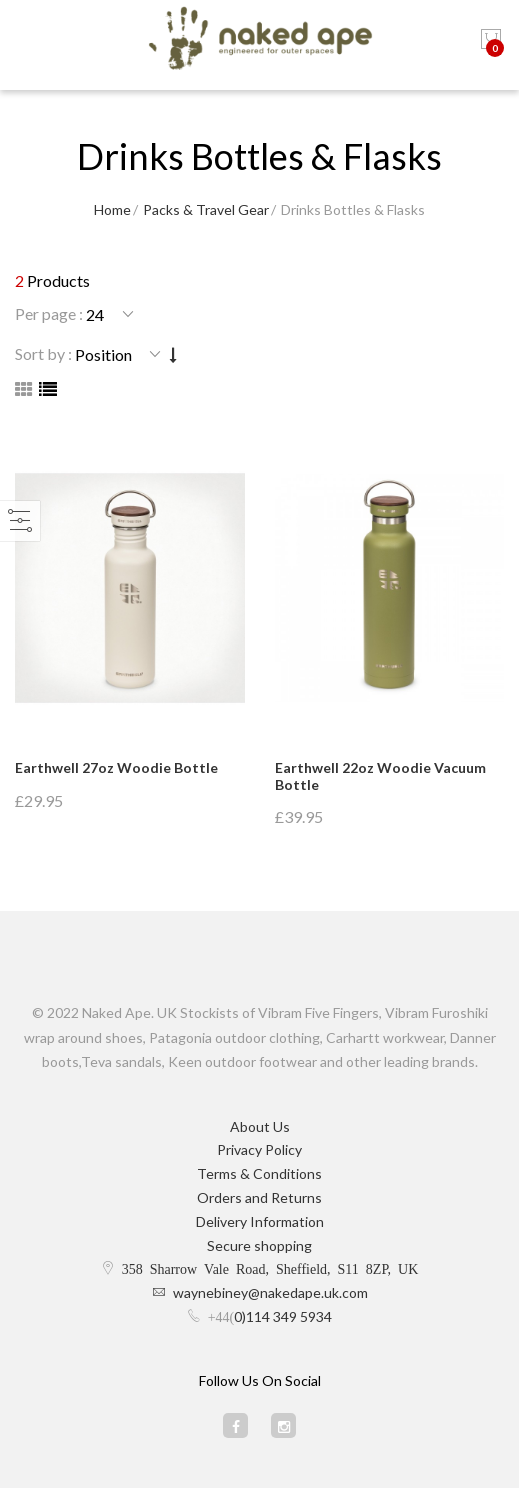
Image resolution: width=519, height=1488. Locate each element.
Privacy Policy (259, 1149)
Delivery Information (260, 1221)
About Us (260, 1126)
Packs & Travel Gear (206, 209)
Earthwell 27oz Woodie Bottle (116, 767)
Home (112, 209)
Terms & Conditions (259, 1173)
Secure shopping (259, 1245)
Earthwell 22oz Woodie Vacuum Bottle (380, 776)
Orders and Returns (259, 1197)
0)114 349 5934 (283, 1316)
